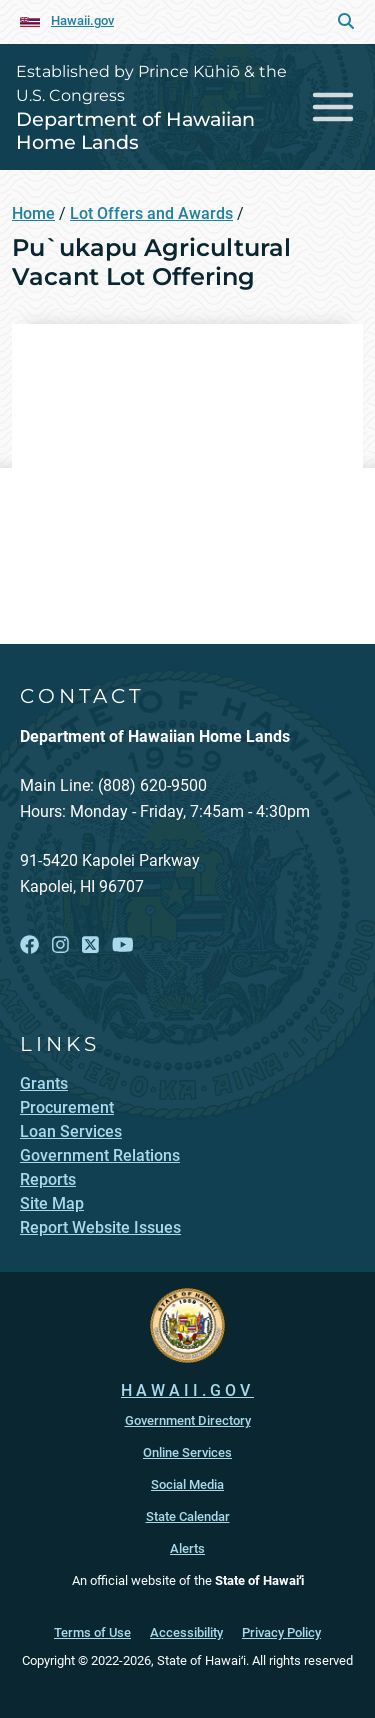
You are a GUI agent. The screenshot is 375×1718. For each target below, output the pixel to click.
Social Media (187, 1484)
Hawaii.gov (82, 20)
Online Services (187, 1452)
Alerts (187, 1548)
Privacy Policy (281, 1632)
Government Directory (188, 1420)
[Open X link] (90, 945)
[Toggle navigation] (333, 106)
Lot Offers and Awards (151, 213)
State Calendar (188, 1516)
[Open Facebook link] (29, 945)
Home (33, 213)
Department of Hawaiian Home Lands (135, 130)
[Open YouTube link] (123, 945)
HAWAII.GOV (187, 1390)
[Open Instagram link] (60, 945)
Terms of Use (92, 1632)
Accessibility (186, 1632)
